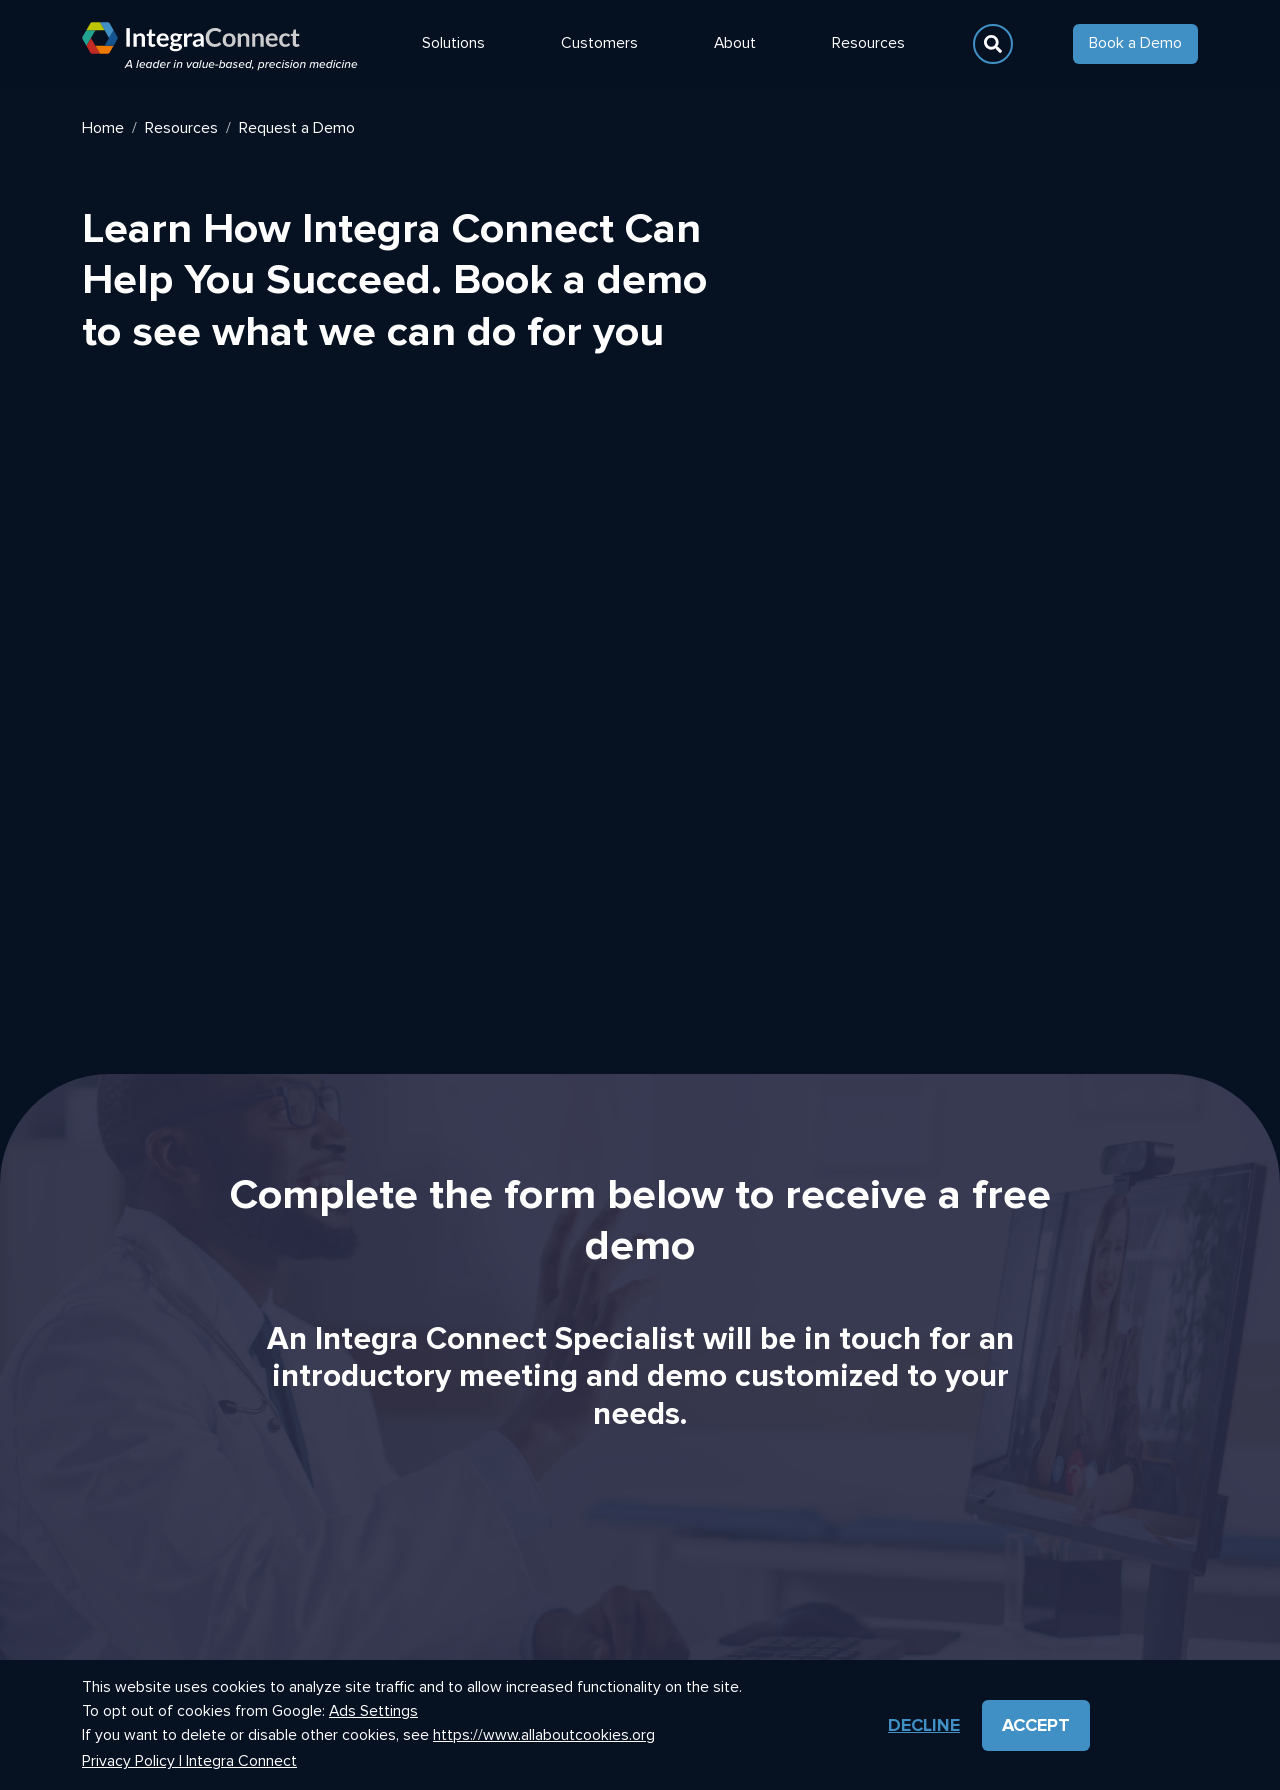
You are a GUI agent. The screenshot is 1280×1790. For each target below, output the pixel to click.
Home (103, 128)
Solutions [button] (453, 43)
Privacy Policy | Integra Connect (189, 1761)
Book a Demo (1135, 43)
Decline (924, 1725)
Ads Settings (373, 1711)
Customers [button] (599, 43)
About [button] (735, 43)
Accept (1036, 1725)
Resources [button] (868, 43)
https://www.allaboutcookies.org (544, 1734)
